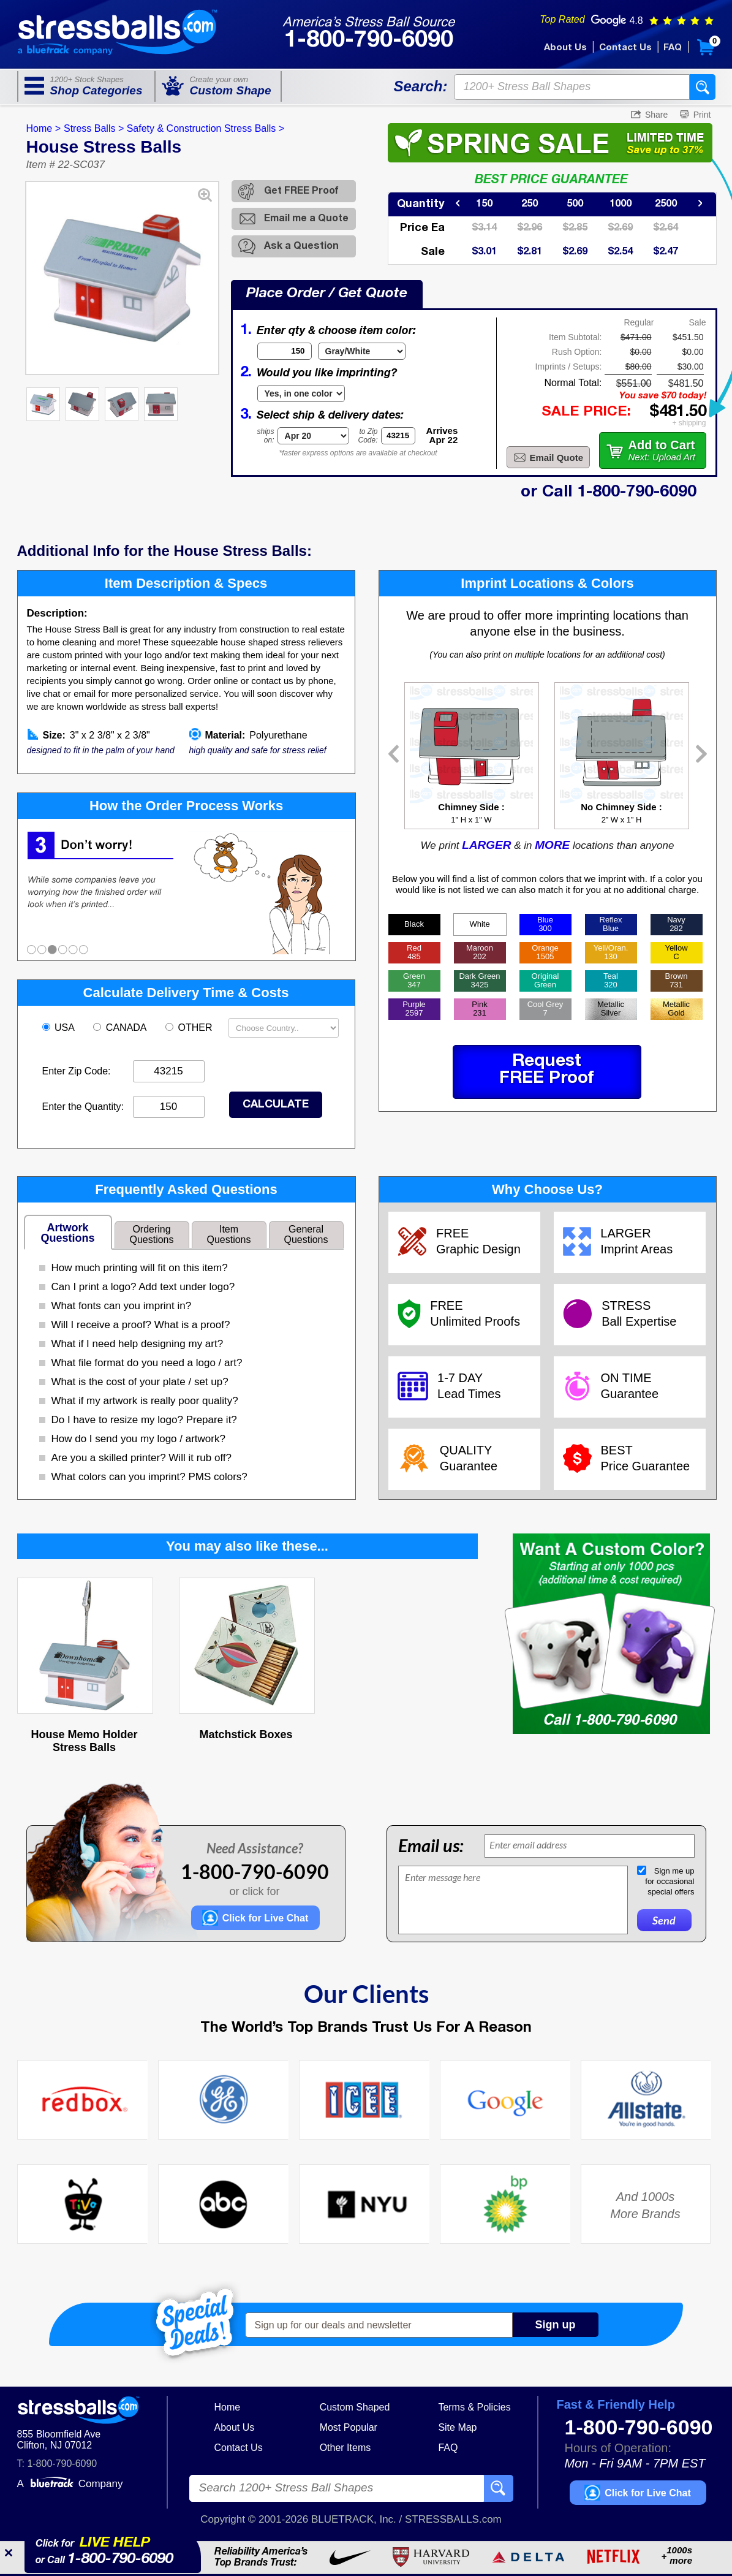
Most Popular (348, 2427)
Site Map (457, 2427)
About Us (565, 48)
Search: (420, 86)
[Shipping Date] (313, 435)
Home (227, 2407)
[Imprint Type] (301, 393)
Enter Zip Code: (76, 1071)
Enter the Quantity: (83, 1106)
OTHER (190, 1027)
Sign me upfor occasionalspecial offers (669, 1881)
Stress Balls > (94, 128)
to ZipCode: (368, 435)
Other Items (345, 2447)
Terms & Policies (474, 2407)
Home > (43, 128)
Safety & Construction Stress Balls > (205, 128)
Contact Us (625, 48)
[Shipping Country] (283, 1028)
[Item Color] (362, 351)
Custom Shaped (355, 2407)
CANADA (121, 1027)
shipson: (265, 435)
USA (59, 1027)
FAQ (672, 48)
